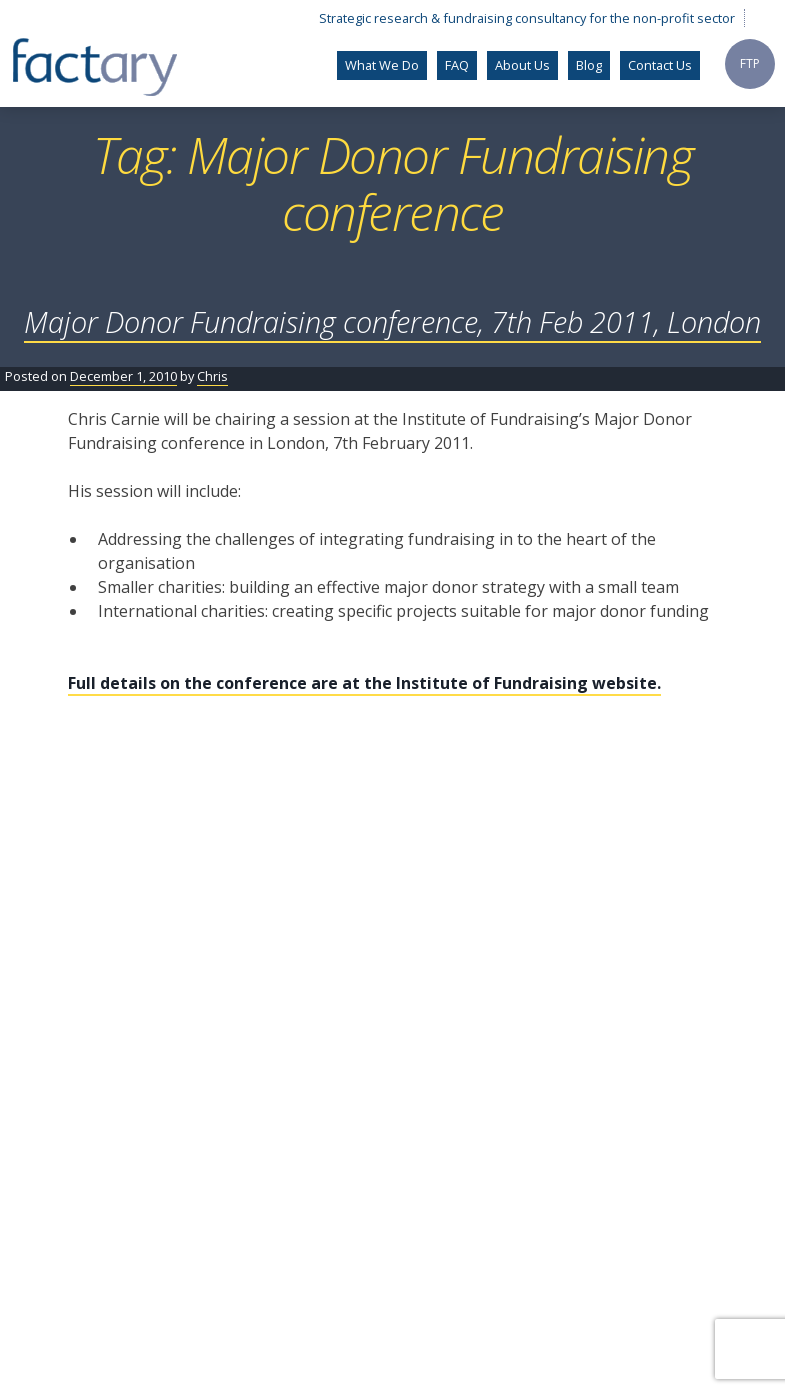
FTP (750, 63)
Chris (212, 376)
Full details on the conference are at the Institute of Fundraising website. (364, 683)
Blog (589, 65)
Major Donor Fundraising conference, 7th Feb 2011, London (392, 321)
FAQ (457, 65)
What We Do (382, 65)
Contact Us (660, 65)
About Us (522, 65)
